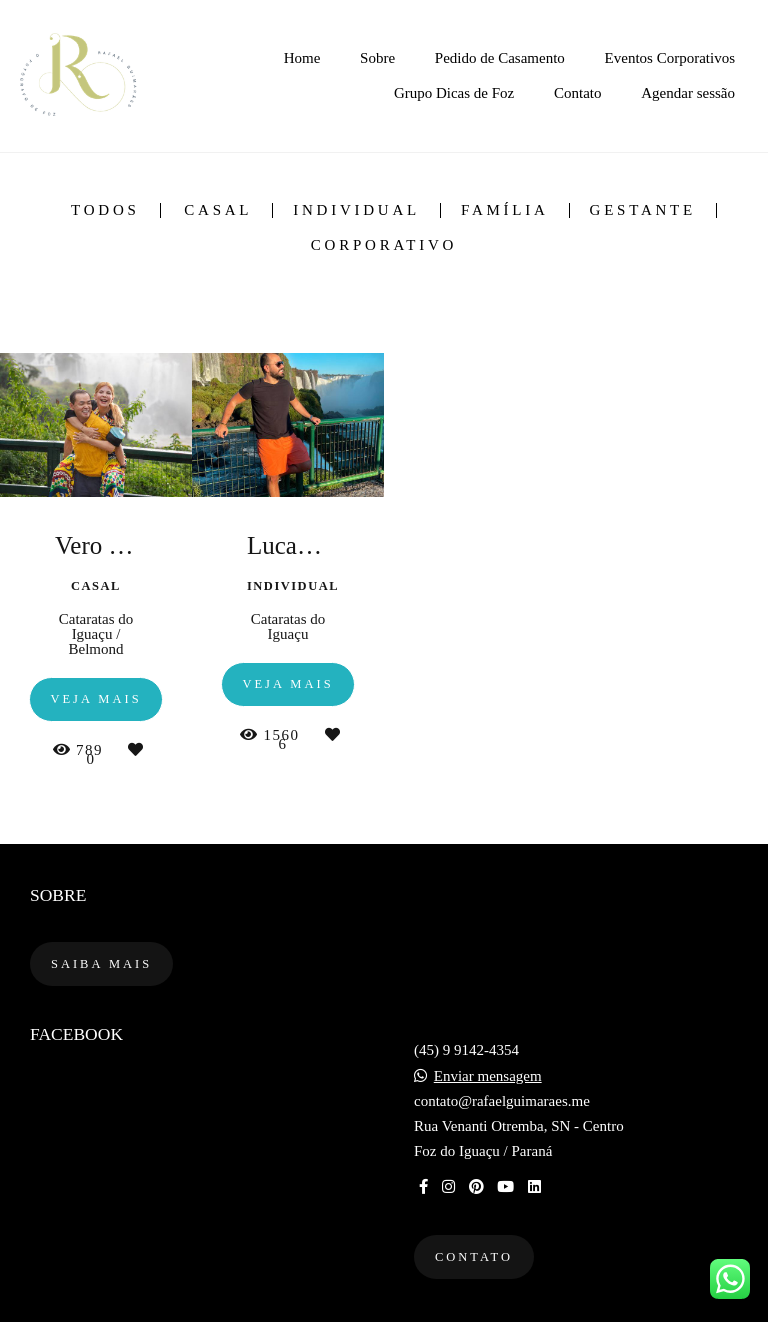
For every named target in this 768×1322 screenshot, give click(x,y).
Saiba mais (101, 964)
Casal (218, 210)
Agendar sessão (688, 93)
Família (505, 210)
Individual (356, 210)
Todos (105, 210)
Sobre (377, 58)
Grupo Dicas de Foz (454, 93)
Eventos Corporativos (670, 58)
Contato (578, 93)
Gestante (643, 210)
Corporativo (384, 245)
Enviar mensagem (488, 1076)
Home (302, 58)
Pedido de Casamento (500, 58)
